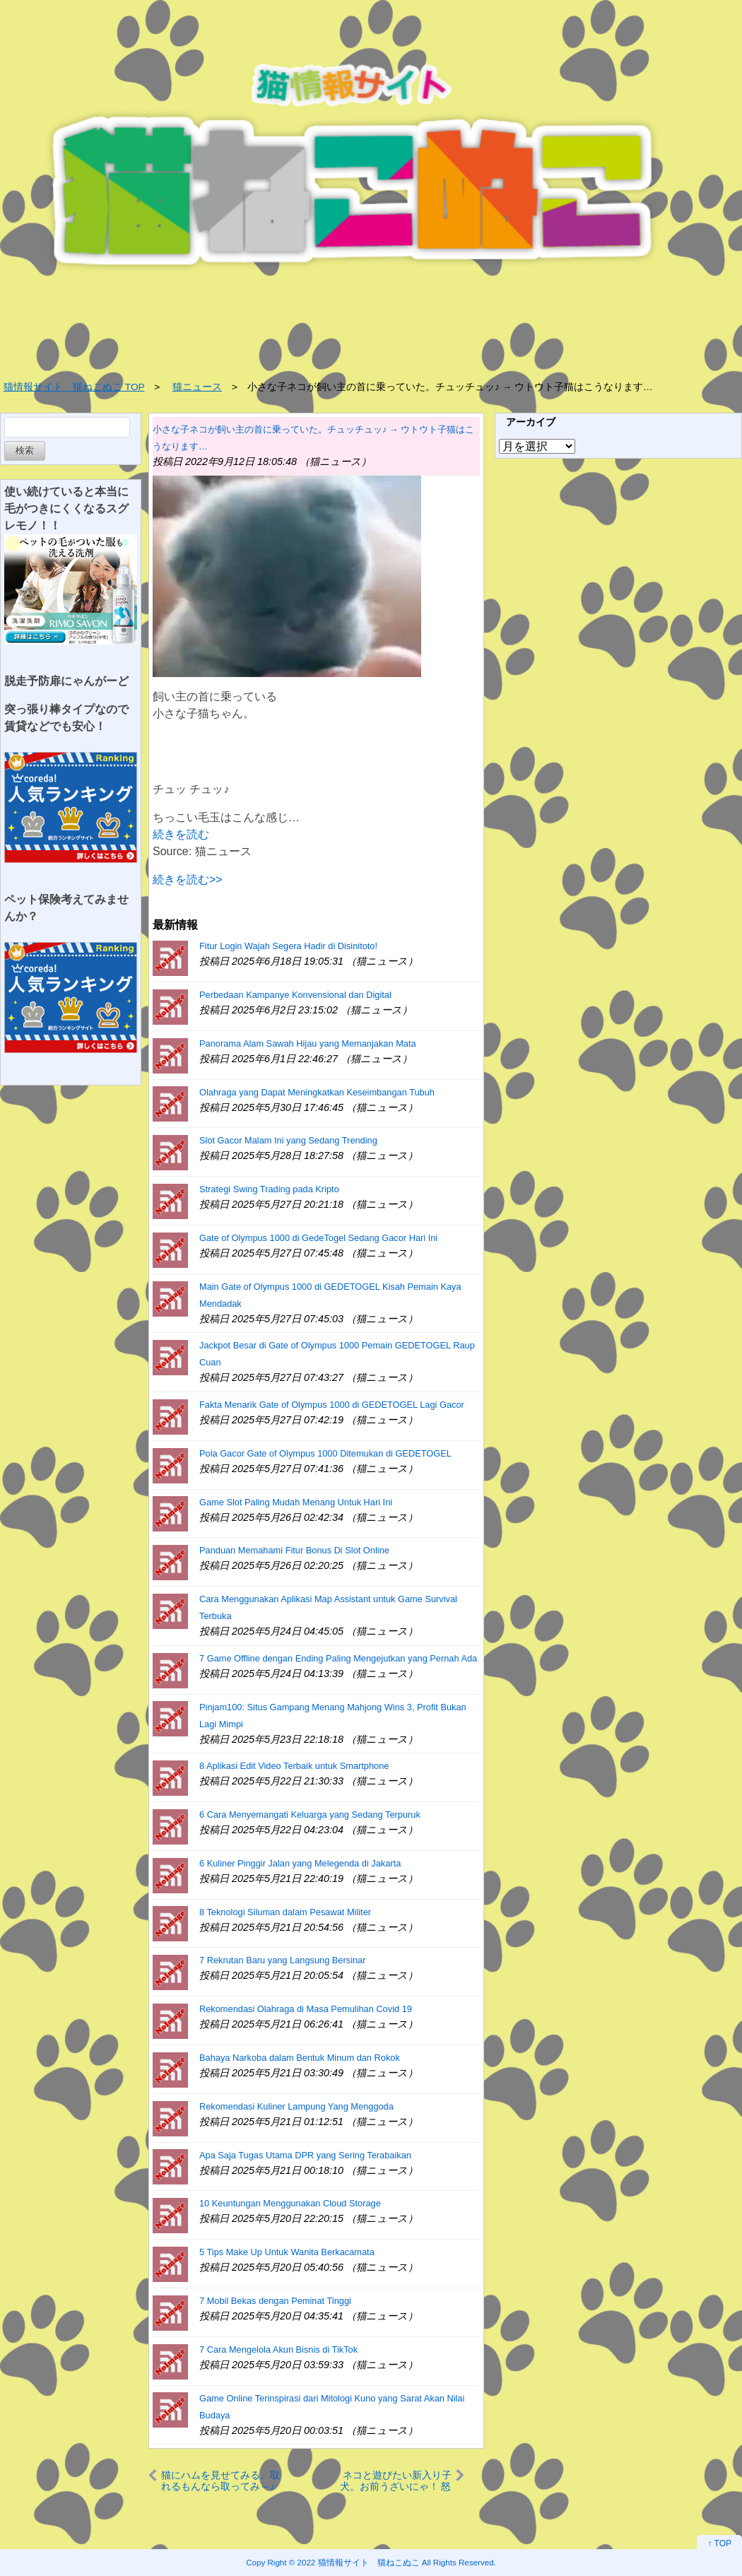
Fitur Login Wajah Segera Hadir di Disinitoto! (288, 946)
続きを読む (181, 834)
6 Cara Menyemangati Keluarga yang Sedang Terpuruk (309, 1814)
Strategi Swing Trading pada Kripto (269, 1189)
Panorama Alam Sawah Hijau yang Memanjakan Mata (307, 1043)
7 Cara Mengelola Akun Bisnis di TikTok (278, 2349)
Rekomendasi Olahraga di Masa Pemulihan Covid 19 (305, 2009)
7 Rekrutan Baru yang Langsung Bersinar (282, 1960)
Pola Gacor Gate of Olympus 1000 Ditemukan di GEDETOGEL (325, 1453)
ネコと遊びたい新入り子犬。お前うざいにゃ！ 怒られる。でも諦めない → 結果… (396, 2480)
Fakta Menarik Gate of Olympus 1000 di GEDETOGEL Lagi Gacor (331, 1404)
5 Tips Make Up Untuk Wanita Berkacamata (287, 2252)
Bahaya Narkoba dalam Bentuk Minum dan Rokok (299, 2057)
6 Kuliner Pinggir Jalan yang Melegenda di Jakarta (300, 1863)
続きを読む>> (188, 880)
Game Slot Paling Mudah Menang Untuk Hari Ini (295, 1502)
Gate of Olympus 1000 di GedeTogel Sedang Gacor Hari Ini (318, 1238)
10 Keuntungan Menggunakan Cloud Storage (290, 2203)
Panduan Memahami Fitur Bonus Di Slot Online (294, 1550)
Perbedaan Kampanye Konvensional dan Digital (295, 994)
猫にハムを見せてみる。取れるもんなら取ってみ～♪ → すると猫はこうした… (220, 2480)
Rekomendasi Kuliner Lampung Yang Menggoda (296, 2106)
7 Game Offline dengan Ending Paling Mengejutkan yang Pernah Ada (338, 1658)
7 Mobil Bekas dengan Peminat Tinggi (275, 2300)
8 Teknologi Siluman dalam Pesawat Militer (285, 1912)
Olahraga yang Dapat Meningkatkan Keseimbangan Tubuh (317, 1092)
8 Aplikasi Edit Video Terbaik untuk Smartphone (294, 1765)
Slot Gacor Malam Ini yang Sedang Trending (288, 1140)
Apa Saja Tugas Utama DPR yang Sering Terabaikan (305, 2155)
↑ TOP (719, 2543)
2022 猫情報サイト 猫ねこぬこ (359, 2562)
